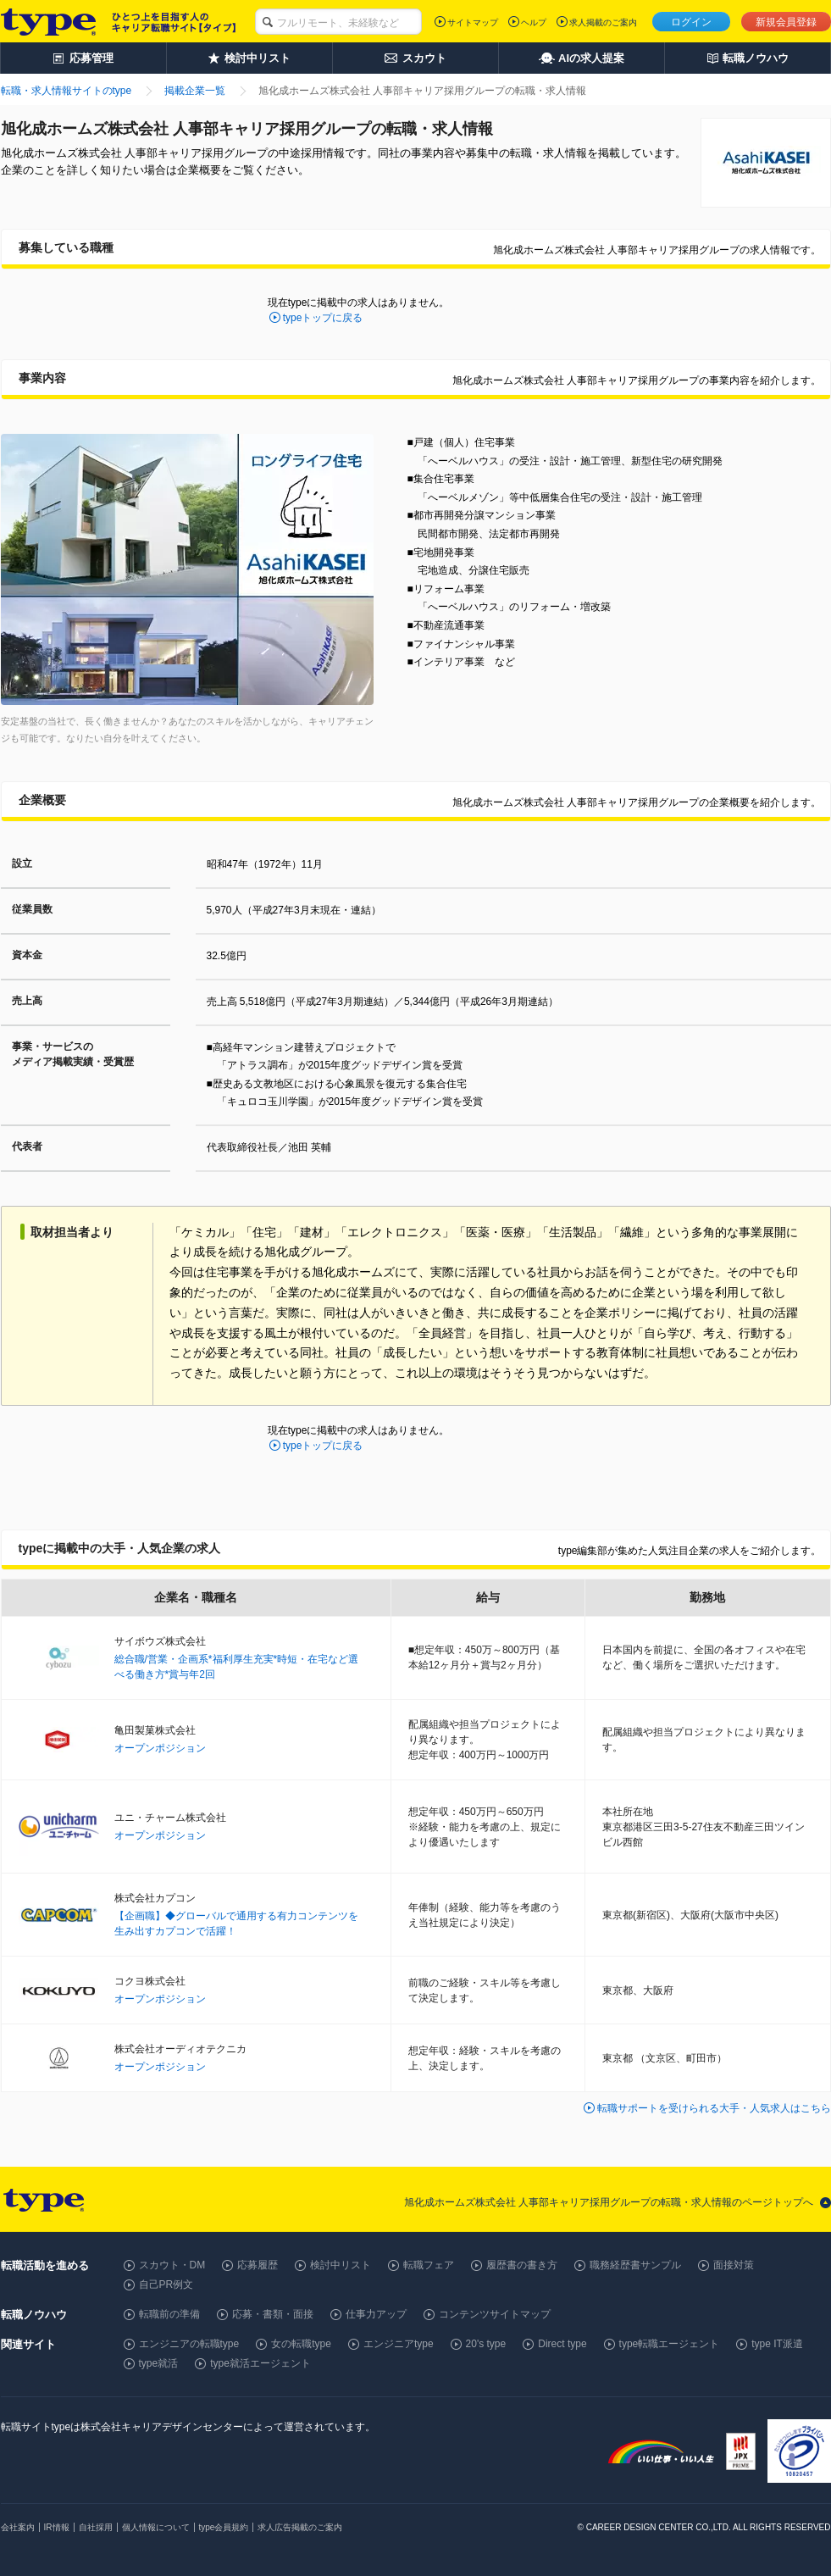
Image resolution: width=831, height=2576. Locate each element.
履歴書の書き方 (521, 2265)
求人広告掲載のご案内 (300, 2527)
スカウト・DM (172, 2265)
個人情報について (156, 2527)
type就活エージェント (260, 2363)
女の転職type (301, 2344)
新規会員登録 (786, 22)
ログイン (691, 22)
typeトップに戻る (323, 318)
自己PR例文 (166, 2284)
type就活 (159, 2363)
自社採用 (96, 2527)
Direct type (562, 2344)
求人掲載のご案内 (603, 22)
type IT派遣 (777, 2344)
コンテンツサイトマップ (495, 2314)
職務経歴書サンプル (635, 2265)
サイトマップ (472, 22)
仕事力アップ (376, 2314)
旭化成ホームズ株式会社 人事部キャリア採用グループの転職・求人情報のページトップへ (608, 2202)
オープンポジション (160, 1748)
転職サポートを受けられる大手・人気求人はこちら (714, 2108)
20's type (486, 2344)
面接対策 (733, 2265)
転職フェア (428, 2265)
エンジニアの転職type (189, 2344)
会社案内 (18, 2527)
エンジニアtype (398, 2344)
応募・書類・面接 (272, 2314)
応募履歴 (257, 2265)
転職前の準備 (169, 2314)
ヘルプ (533, 22)
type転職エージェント (669, 2344)
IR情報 (56, 2527)
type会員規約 (224, 2527)
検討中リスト (340, 2265)
